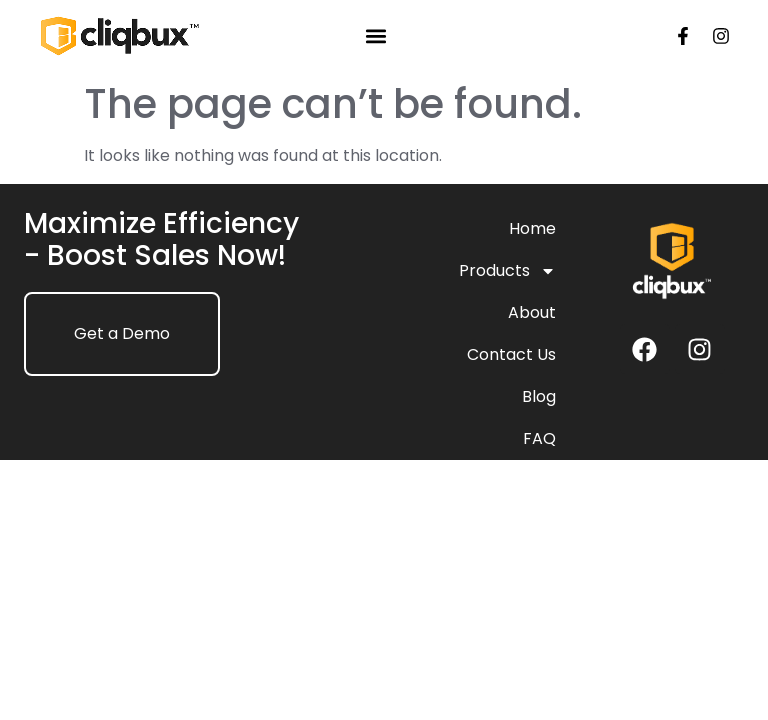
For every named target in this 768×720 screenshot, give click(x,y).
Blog (539, 396)
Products (507, 271)
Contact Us (511, 354)
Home (532, 228)
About (532, 312)
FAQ (539, 438)
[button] (376, 36)
